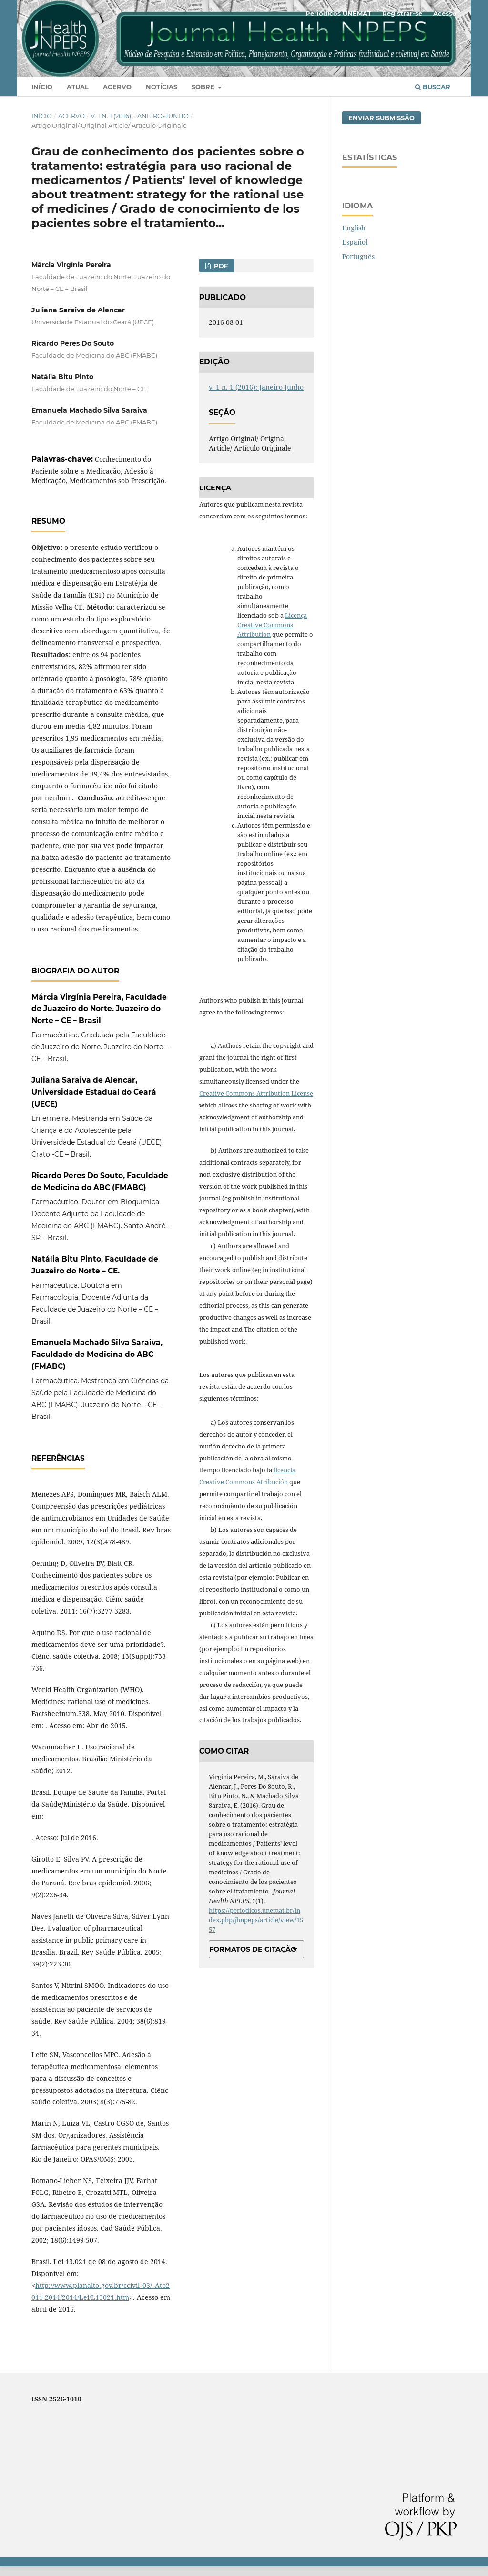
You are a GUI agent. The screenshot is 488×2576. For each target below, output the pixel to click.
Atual (78, 87)
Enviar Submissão (381, 118)
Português (358, 256)
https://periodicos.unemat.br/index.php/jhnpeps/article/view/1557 (256, 1920)
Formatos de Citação (252, 1949)
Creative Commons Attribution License (256, 1093)
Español (354, 242)
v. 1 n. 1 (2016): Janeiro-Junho (140, 116)
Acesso (445, 13)
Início (41, 87)
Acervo (117, 87)
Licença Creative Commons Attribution (272, 625)
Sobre (204, 87)
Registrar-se (402, 13)
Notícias (161, 87)
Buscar (432, 87)
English (354, 227)
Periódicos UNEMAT (338, 13)
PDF (220, 265)
